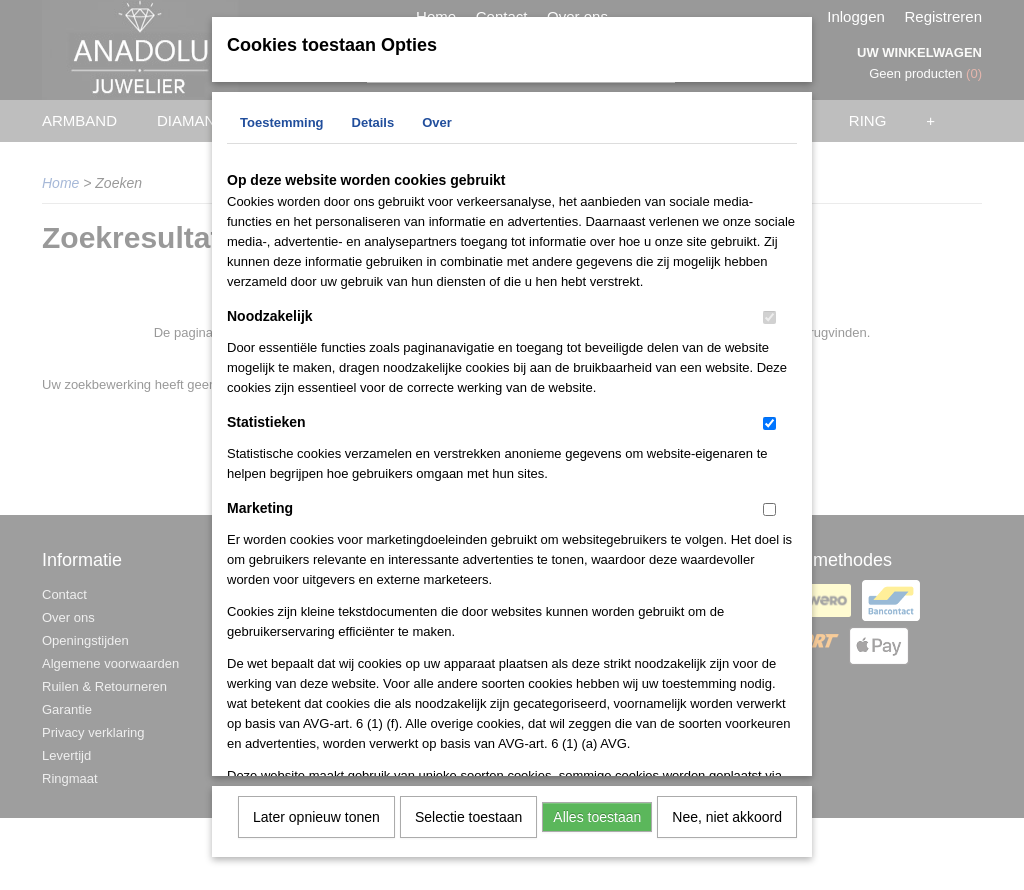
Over (437, 120)
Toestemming (282, 120)
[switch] (769, 315)
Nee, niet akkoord (727, 815)
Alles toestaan (597, 815)
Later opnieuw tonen (316, 815)
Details (373, 120)
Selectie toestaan (468, 815)
